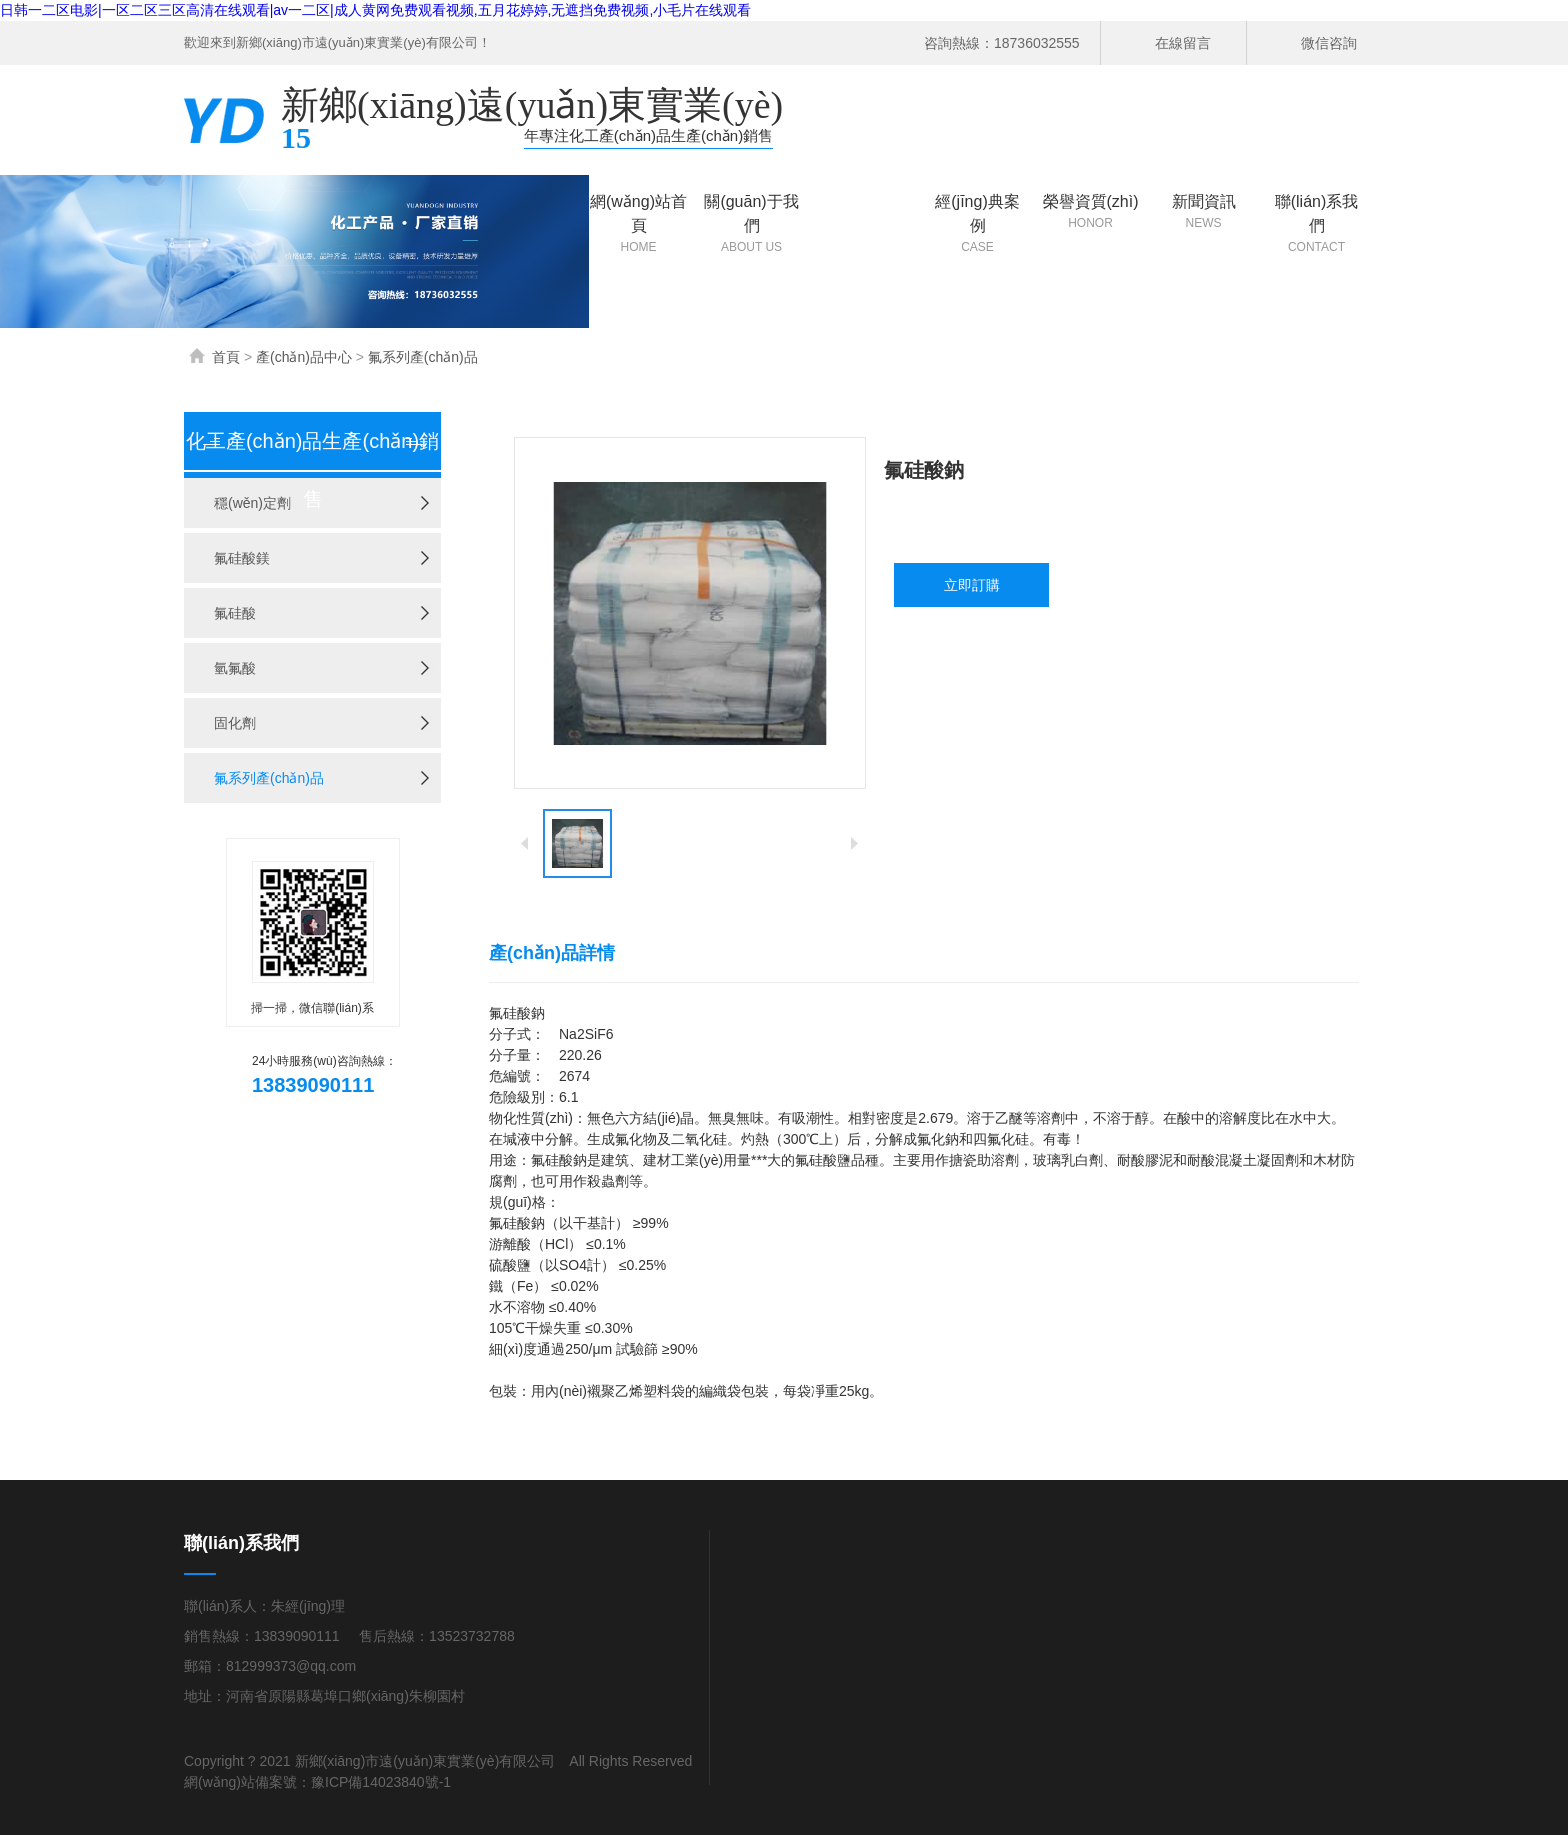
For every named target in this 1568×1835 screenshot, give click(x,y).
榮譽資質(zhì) (1090, 212)
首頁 (226, 357)
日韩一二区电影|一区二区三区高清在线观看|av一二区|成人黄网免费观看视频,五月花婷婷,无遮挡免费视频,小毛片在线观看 (375, 10)
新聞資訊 (1203, 212)
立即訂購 (972, 585)
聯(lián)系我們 (1316, 224)
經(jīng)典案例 (977, 224)
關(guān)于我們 (751, 224)
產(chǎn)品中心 (864, 224)
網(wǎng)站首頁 (638, 224)
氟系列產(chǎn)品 (423, 357)
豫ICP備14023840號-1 (381, 1782)
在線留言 (1183, 43)
